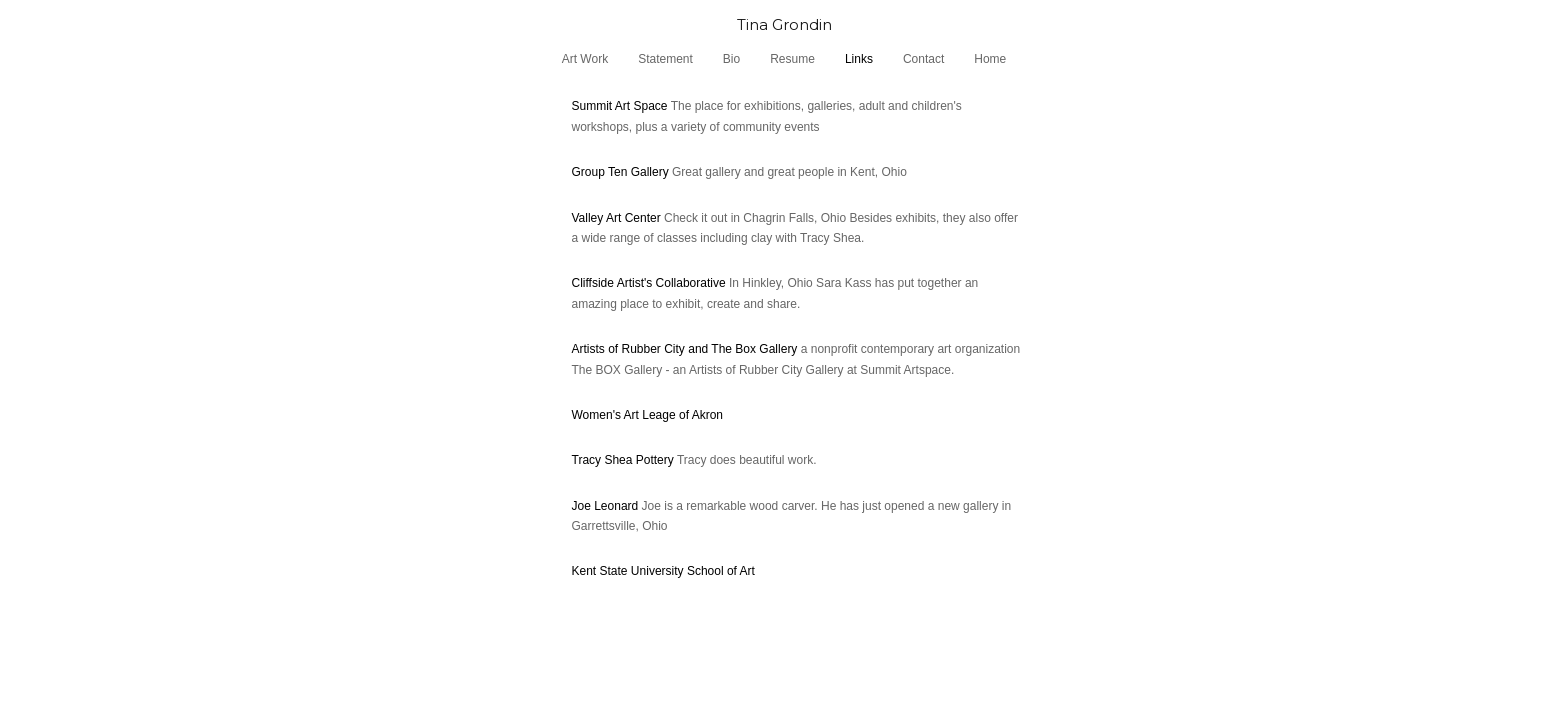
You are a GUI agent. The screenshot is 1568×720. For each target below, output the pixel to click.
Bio (731, 59)
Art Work (585, 59)
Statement (665, 59)
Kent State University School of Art (663, 571)
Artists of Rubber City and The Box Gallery (685, 349)
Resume (792, 59)
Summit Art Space (620, 106)
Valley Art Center (616, 218)
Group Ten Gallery (620, 172)
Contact (923, 59)
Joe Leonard (607, 506)
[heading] (784, 24)
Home (990, 59)
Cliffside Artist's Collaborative (649, 283)
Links (859, 59)
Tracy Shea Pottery (623, 460)
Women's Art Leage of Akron (648, 415)
